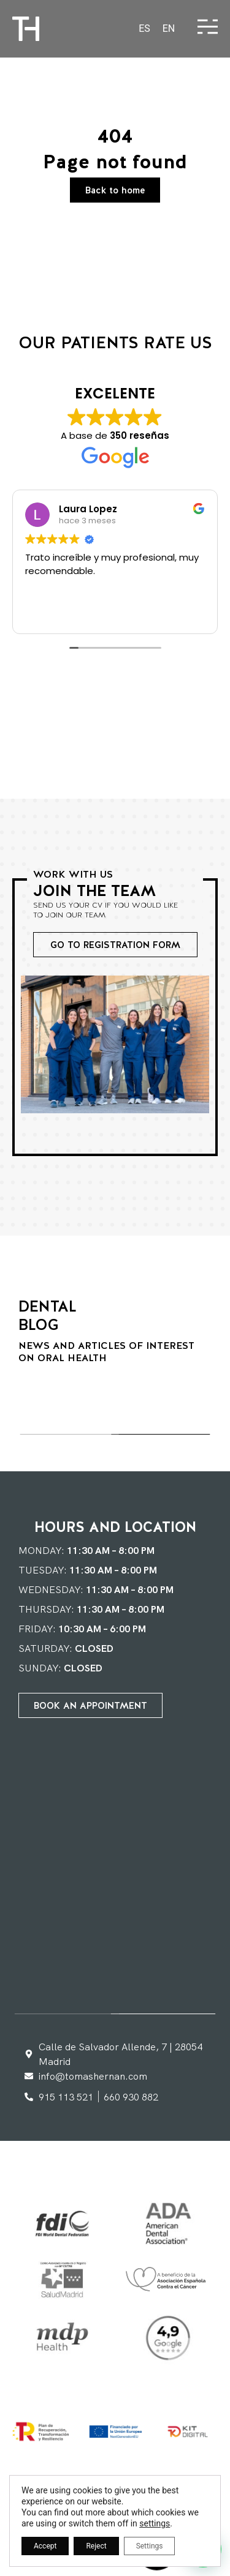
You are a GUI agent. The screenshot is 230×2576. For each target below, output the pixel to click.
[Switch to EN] (169, 28)
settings (154, 2523)
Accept (45, 2546)
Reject (96, 2546)
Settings (149, 2546)
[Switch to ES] (144, 28)
